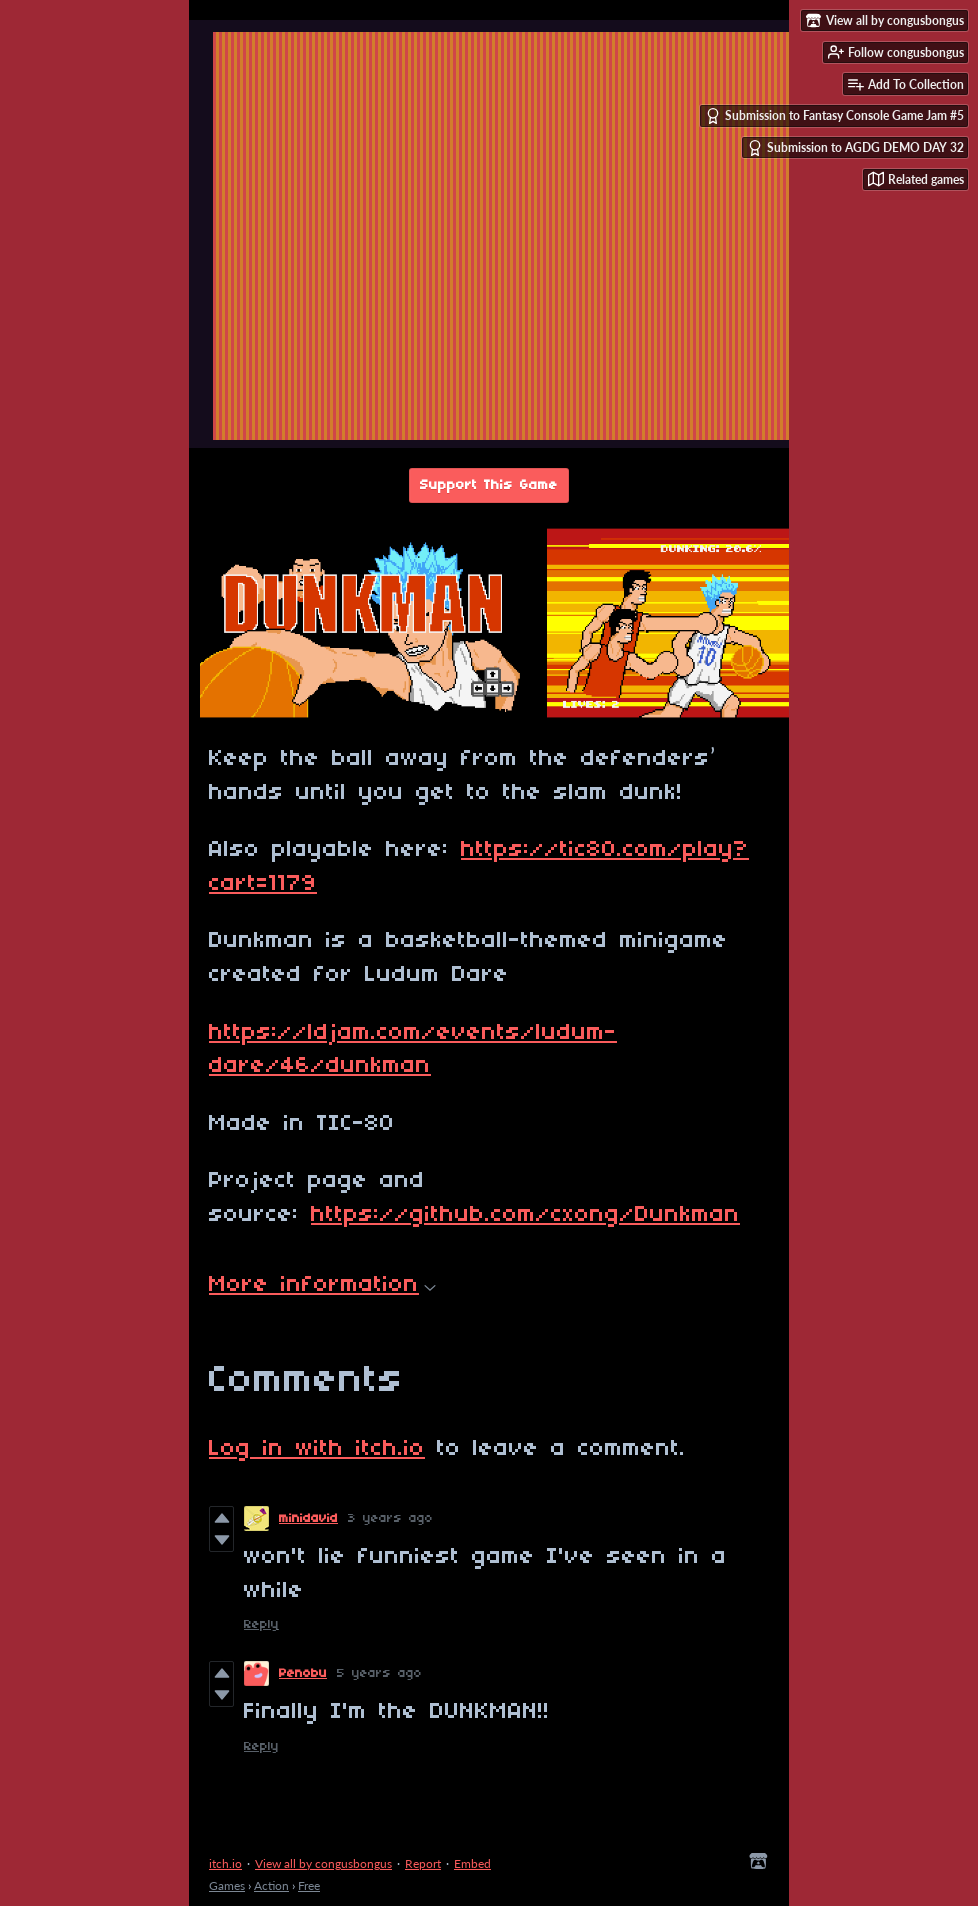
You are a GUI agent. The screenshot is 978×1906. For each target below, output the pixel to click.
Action (271, 1885)
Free (309, 1885)
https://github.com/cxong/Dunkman (525, 1215)
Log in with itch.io (317, 1449)
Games (227, 1885)
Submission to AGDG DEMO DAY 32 (855, 148)
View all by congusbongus (323, 1863)
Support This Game (489, 485)
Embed (472, 1863)
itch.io (225, 1863)
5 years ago (379, 1673)
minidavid (308, 1518)
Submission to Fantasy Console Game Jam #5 (834, 116)
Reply (261, 1624)
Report (423, 1863)
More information (322, 1285)
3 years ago (390, 1518)
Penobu (303, 1673)
